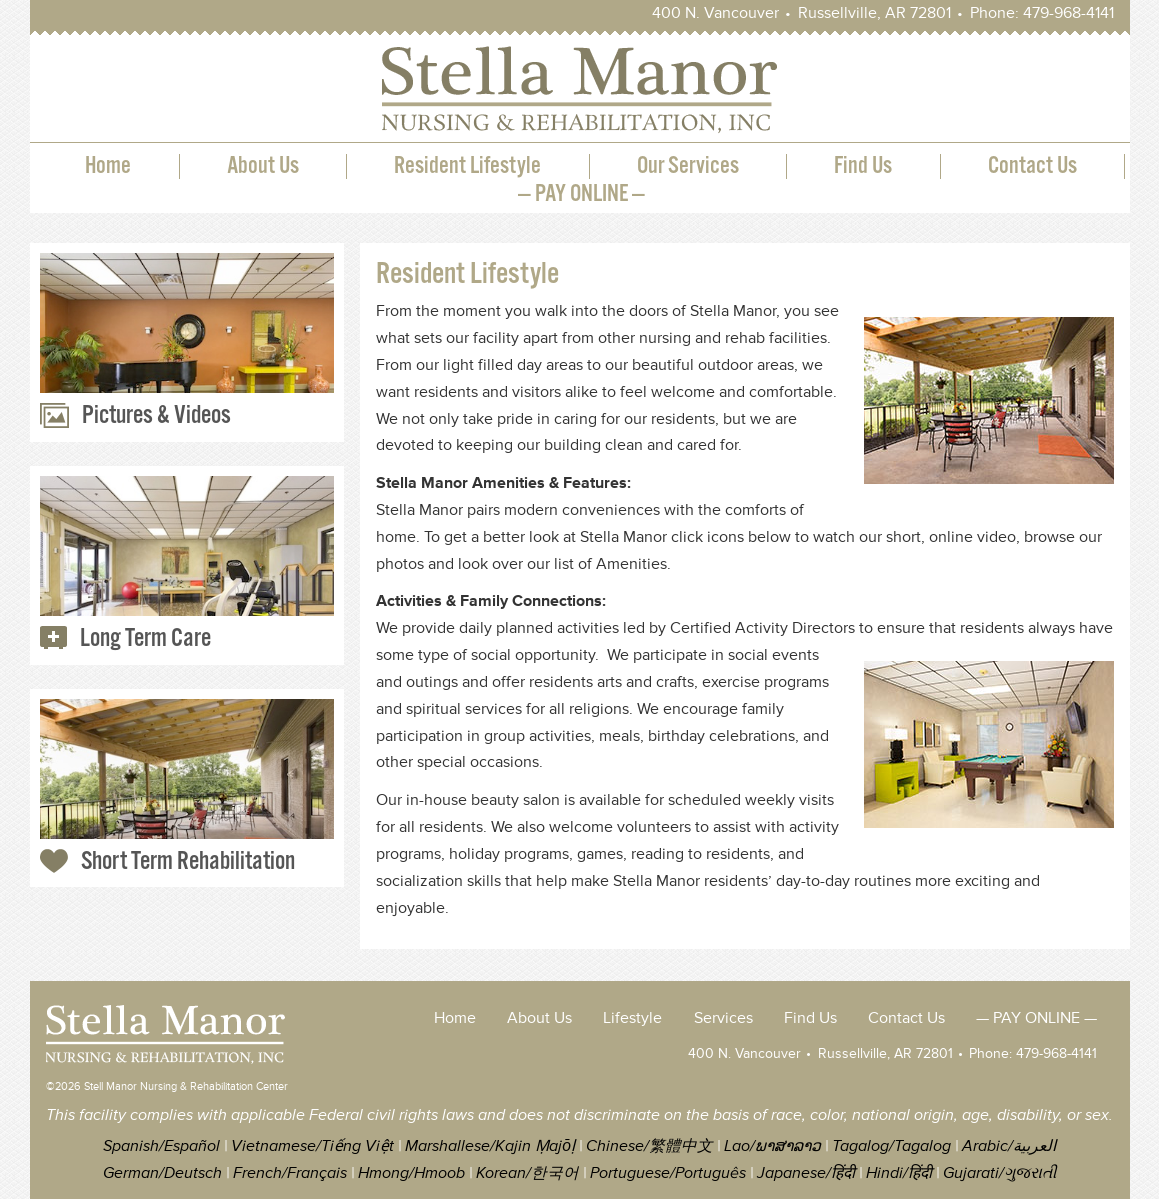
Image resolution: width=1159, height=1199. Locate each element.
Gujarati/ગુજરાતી (999, 1173)
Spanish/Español (161, 1146)
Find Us (863, 166)
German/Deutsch (162, 1173)
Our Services (688, 166)
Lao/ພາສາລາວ (772, 1146)
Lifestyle (632, 1018)
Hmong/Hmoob (411, 1173)
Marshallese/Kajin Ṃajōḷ (490, 1146)
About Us (263, 166)
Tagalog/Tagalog (891, 1146)
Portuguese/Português (668, 1173)
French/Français (290, 1173)
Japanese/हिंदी (806, 1173)
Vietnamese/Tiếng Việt (312, 1146)
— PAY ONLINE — (581, 194)
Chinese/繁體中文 (649, 1146)
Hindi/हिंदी (899, 1173)
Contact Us (1032, 166)
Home (108, 166)
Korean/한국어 (527, 1173)
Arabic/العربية (1009, 1146)
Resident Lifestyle (467, 166)
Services (723, 1018)
